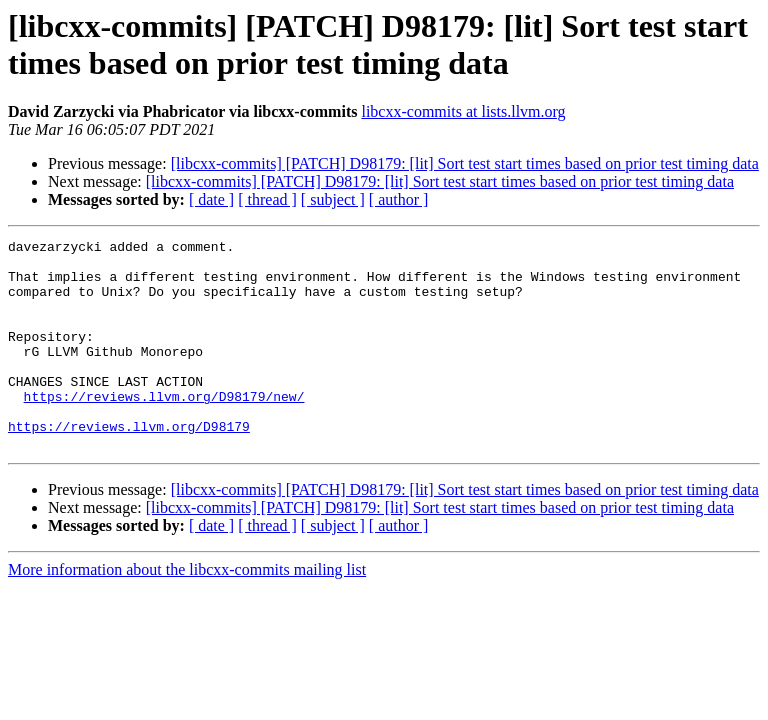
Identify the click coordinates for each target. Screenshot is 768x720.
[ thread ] (267, 199)
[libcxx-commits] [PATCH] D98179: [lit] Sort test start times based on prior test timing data (465, 163)
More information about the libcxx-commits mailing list (187, 611)
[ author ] (399, 199)
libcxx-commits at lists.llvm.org (463, 111)
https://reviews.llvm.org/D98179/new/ (164, 429)
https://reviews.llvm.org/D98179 (129, 465)
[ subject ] (333, 199)
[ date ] (211, 199)
